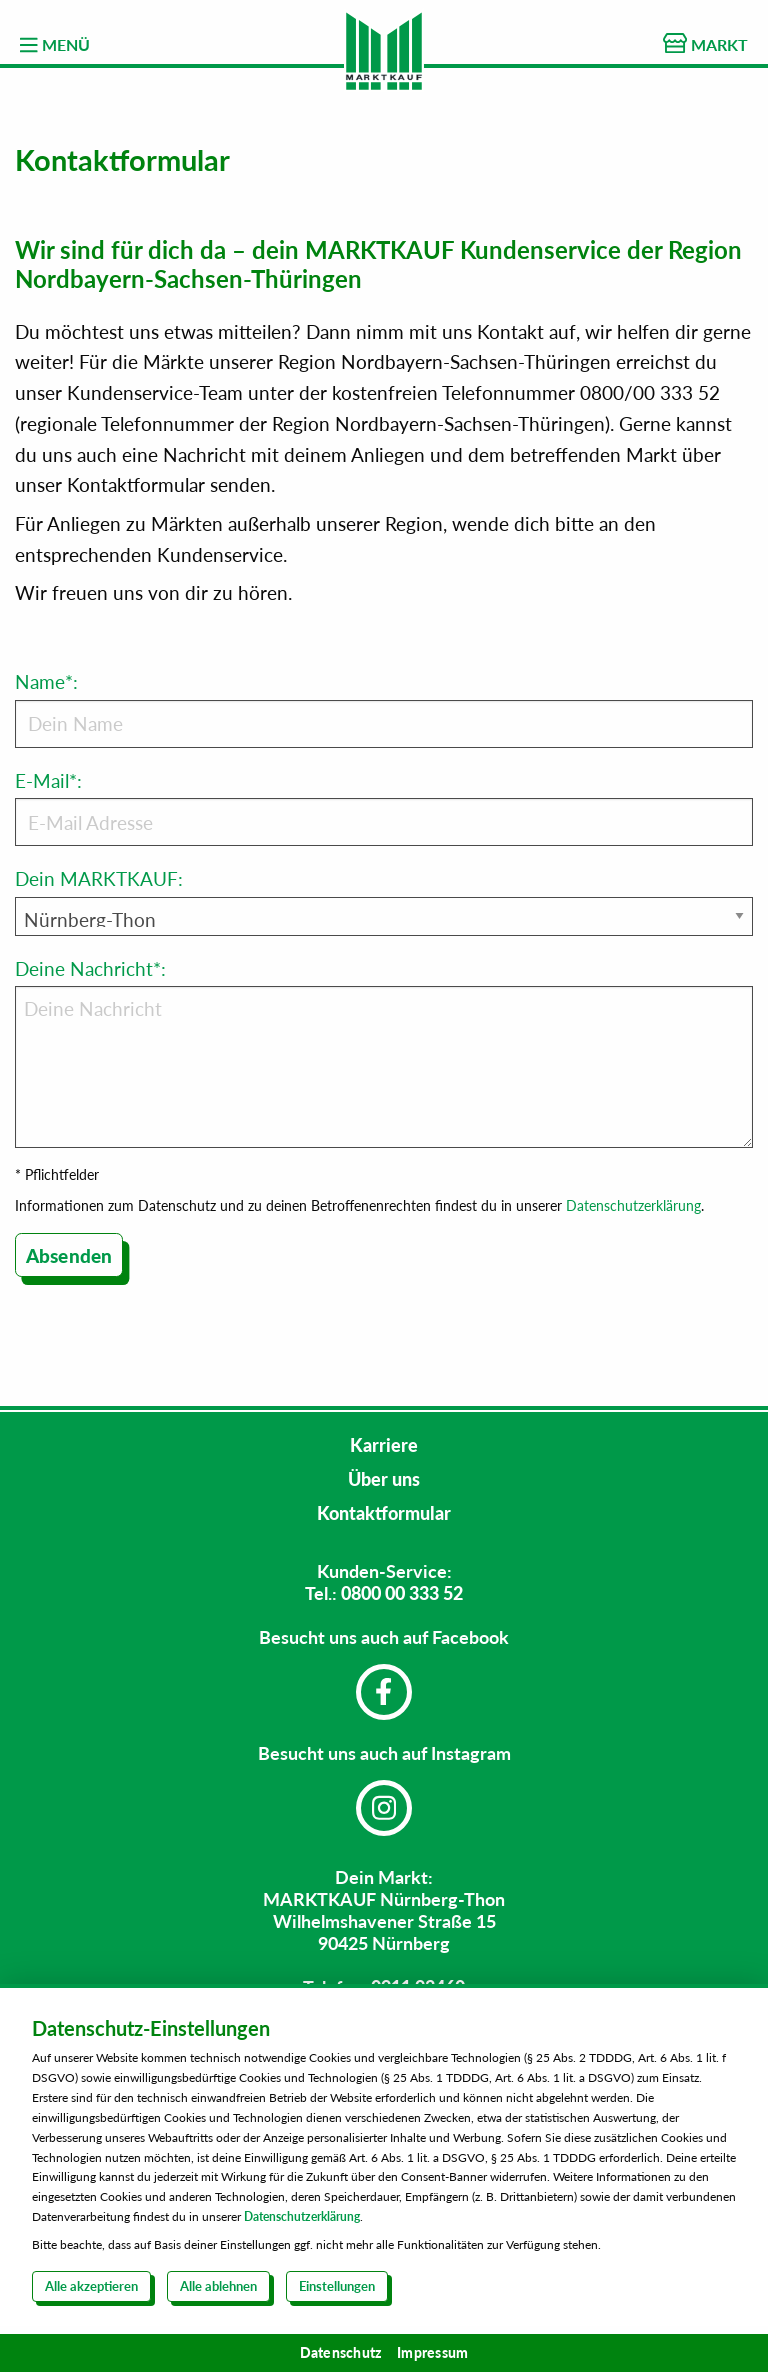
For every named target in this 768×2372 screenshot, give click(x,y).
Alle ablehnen (218, 2286)
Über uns (384, 1479)
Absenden (69, 1255)
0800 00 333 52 (402, 1593)
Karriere (384, 1445)
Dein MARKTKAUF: (99, 878)
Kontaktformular (384, 1513)
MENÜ (55, 45)
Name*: (384, 709)
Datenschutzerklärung (633, 1205)
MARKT (705, 43)
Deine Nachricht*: (384, 1052)
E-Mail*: (384, 808)
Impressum (432, 2352)
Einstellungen (337, 2286)
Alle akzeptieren (91, 2286)
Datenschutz (341, 2352)
